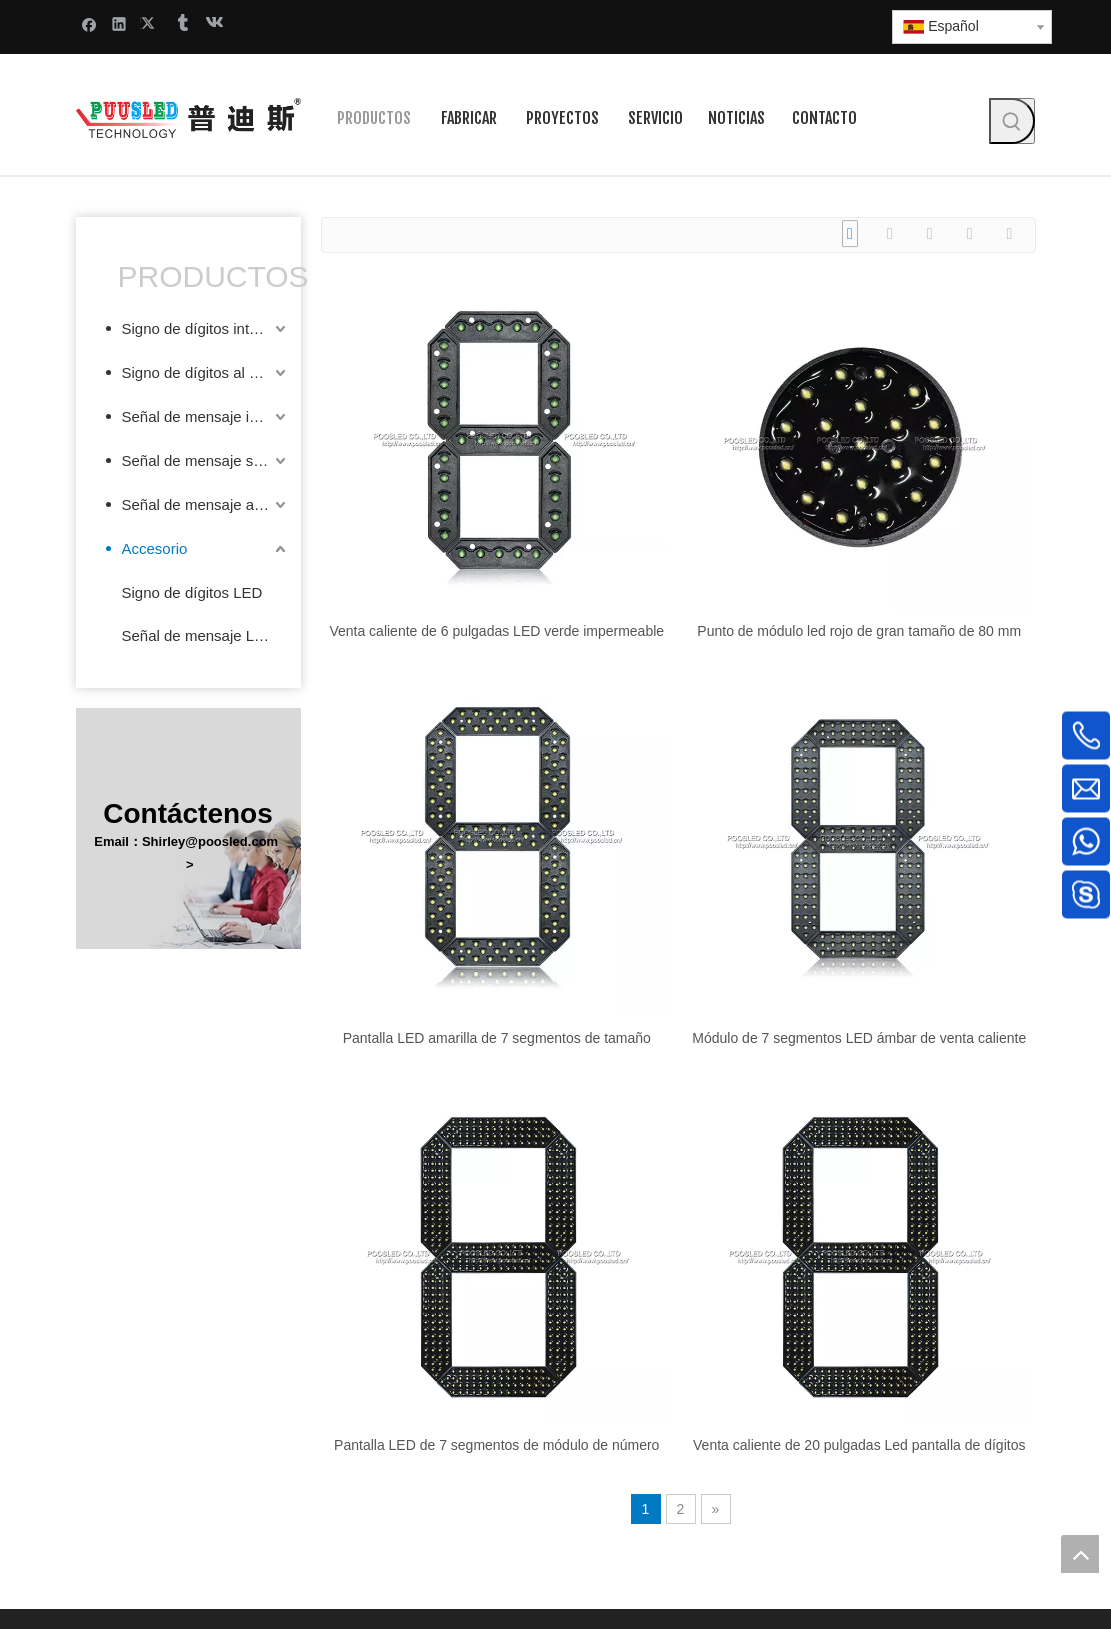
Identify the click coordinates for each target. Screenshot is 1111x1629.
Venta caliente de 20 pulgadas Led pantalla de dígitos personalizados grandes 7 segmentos (859, 1445)
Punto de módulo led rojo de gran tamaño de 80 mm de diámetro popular (859, 631)
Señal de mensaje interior (206, 416)
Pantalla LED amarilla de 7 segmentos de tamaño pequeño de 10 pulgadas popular (497, 1038)
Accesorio (155, 548)
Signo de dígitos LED (192, 592)
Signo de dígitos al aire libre (206, 372)
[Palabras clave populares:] (1012, 121)
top (1080, 1554)
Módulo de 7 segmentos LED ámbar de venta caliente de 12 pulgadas (859, 1038)
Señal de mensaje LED (198, 635)
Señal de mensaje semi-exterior (206, 460)
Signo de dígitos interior (201, 328)
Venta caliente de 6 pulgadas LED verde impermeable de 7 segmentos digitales (496, 631)
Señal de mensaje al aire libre (206, 504)
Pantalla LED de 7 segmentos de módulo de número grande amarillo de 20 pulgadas (496, 1445)
